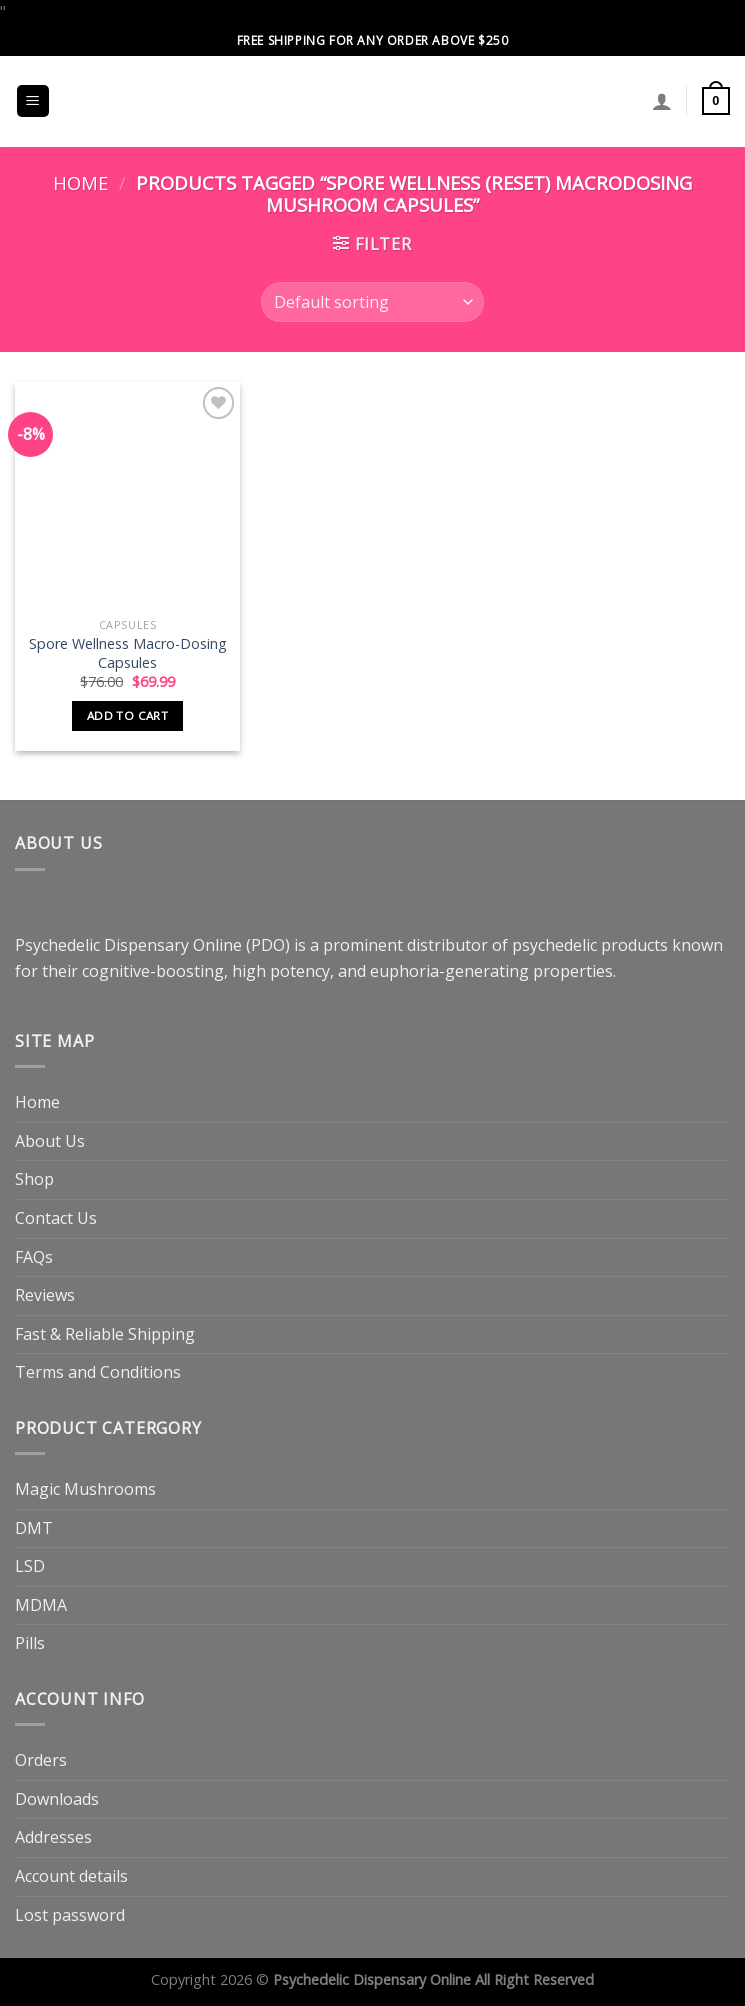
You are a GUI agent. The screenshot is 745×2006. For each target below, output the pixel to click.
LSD (30, 1566)
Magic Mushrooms (85, 1489)
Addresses (53, 1837)
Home (80, 182)
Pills (30, 1643)
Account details (71, 1876)
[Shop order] (372, 302)
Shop (34, 1179)
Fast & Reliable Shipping (105, 1334)
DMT (34, 1528)
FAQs (34, 1257)
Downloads (57, 1799)
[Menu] (33, 101)
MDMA (41, 1605)
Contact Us (56, 1218)
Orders (41, 1760)
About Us (50, 1141)
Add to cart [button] (127, 715)
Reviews (45, 1295)
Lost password (70, 1915)
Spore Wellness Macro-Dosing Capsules (128, 653)
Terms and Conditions (98, 1372)
